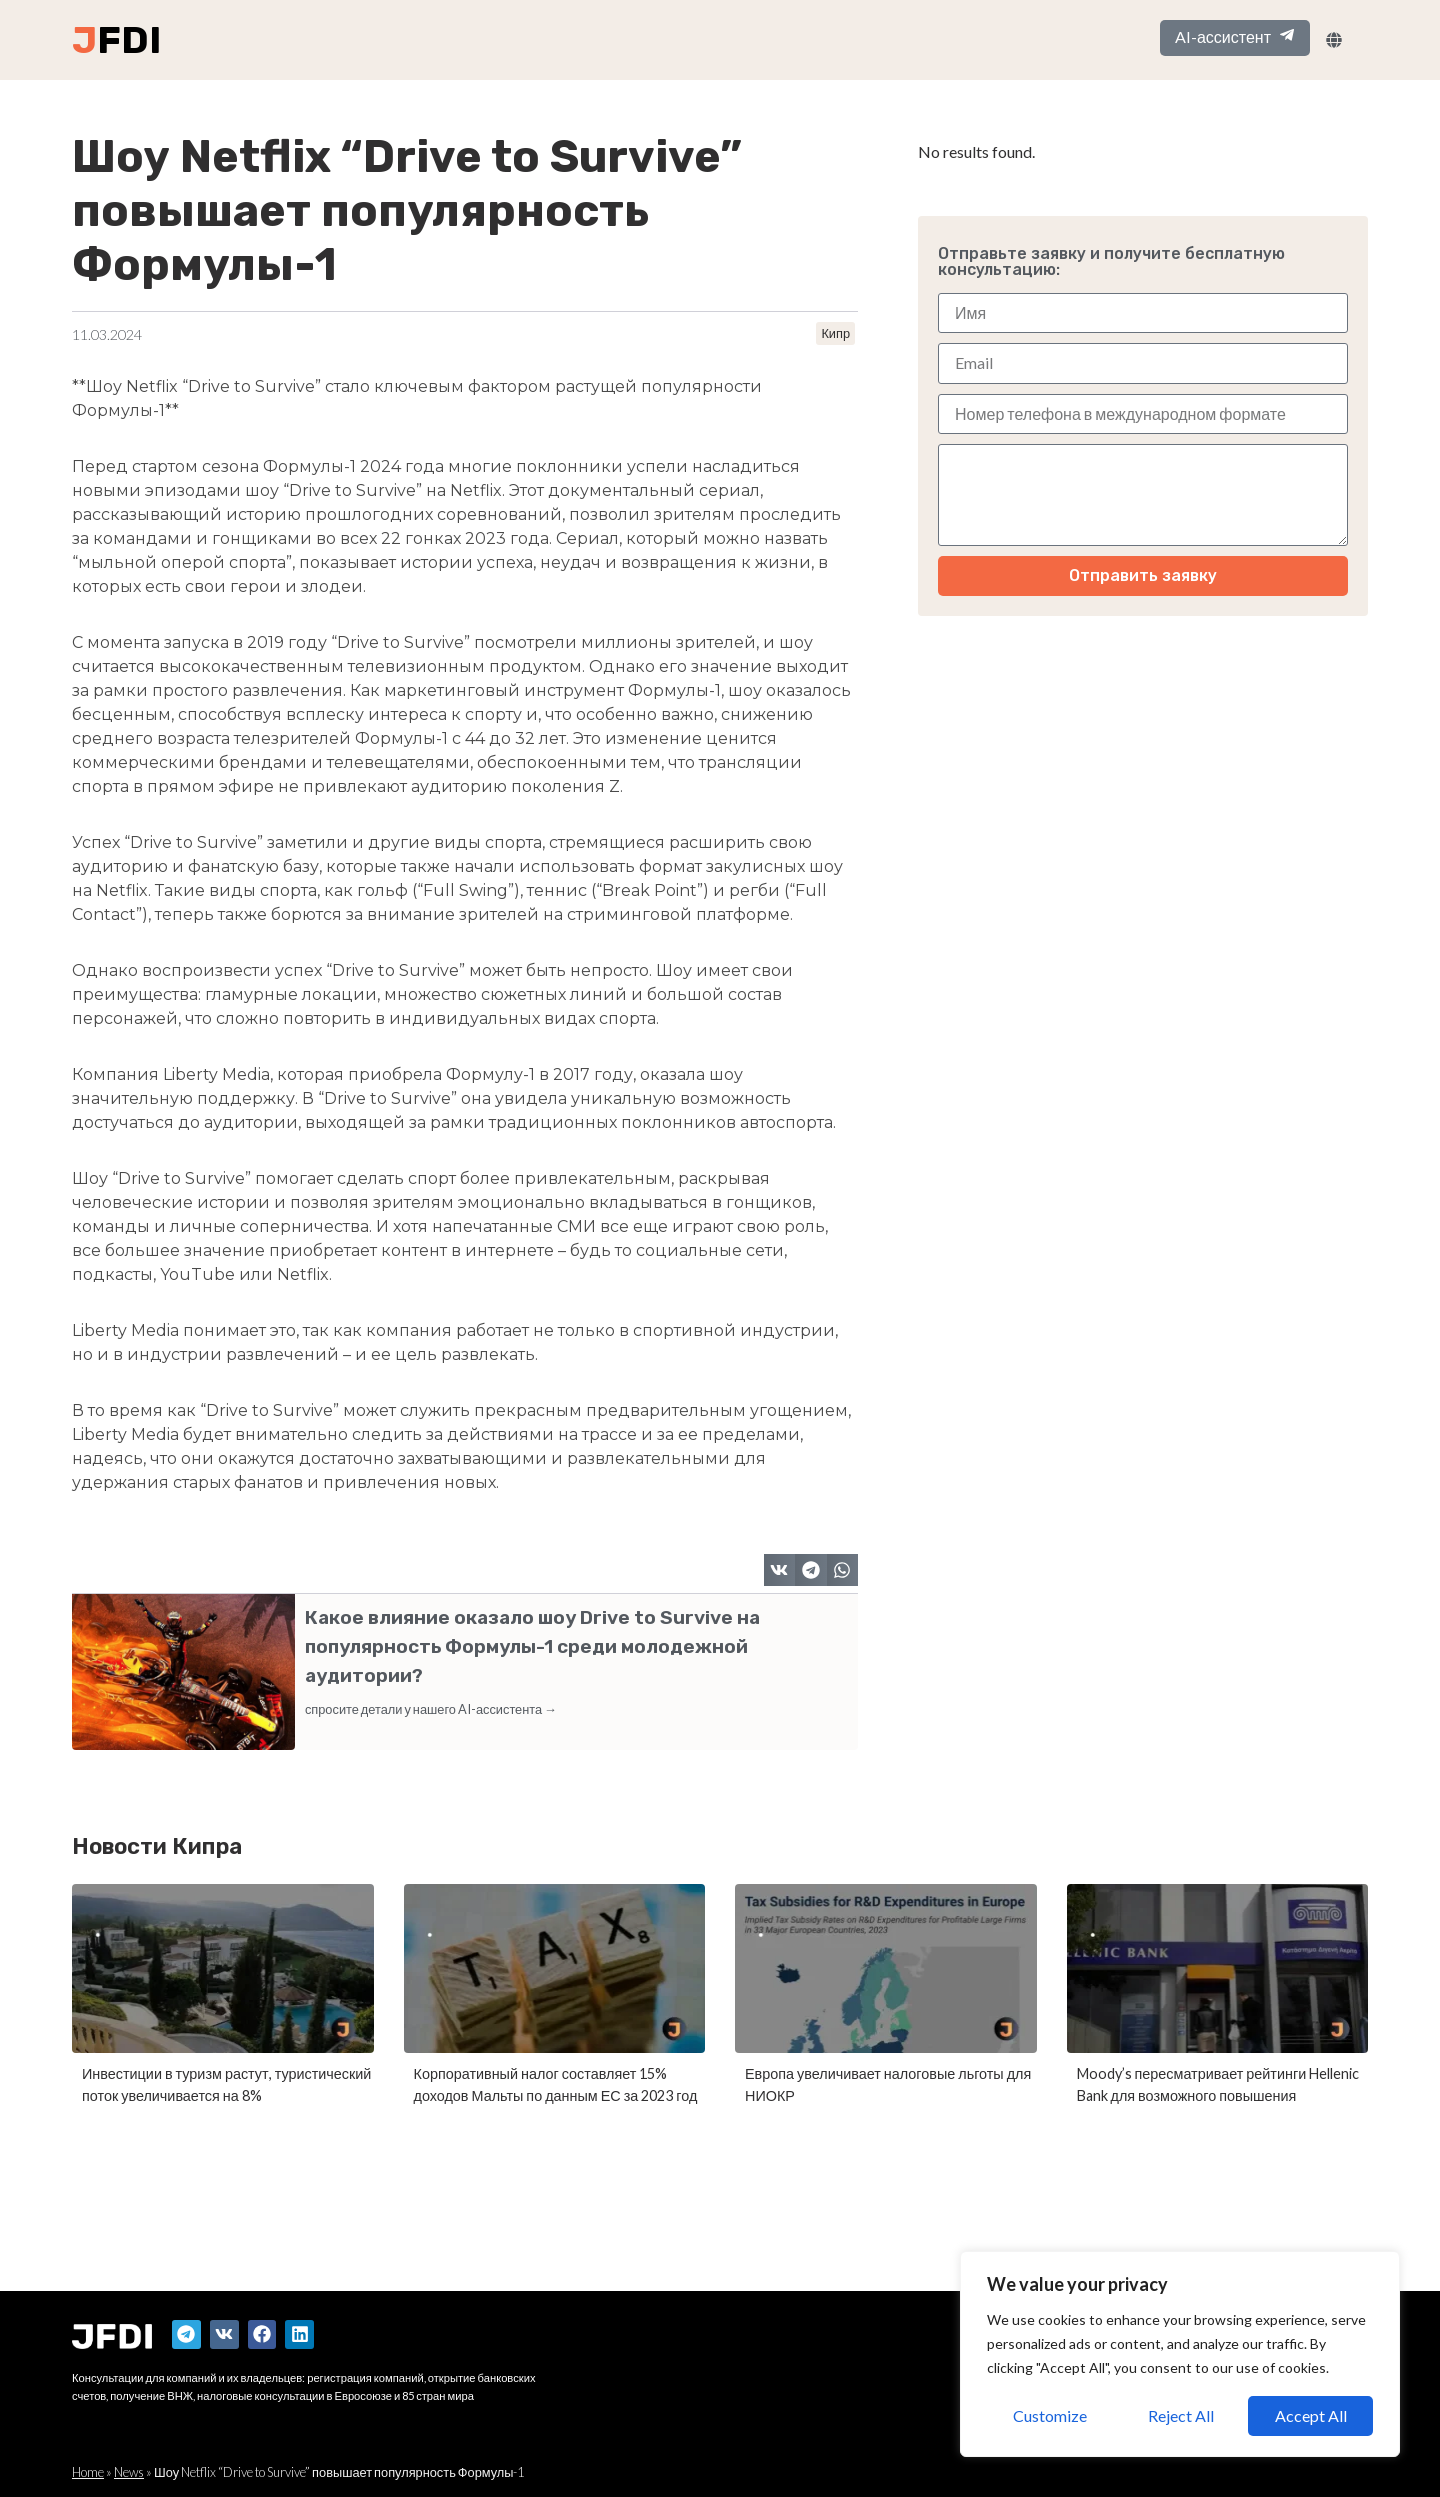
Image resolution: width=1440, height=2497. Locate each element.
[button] (780, 1570)
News (129, 2472)
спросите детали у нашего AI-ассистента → (431, 1709)
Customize (1050, 2415)
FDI (129, 40)
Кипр (835, 333)
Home (88, 2472)
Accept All (1311, 2415)
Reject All (1181, 2415)
